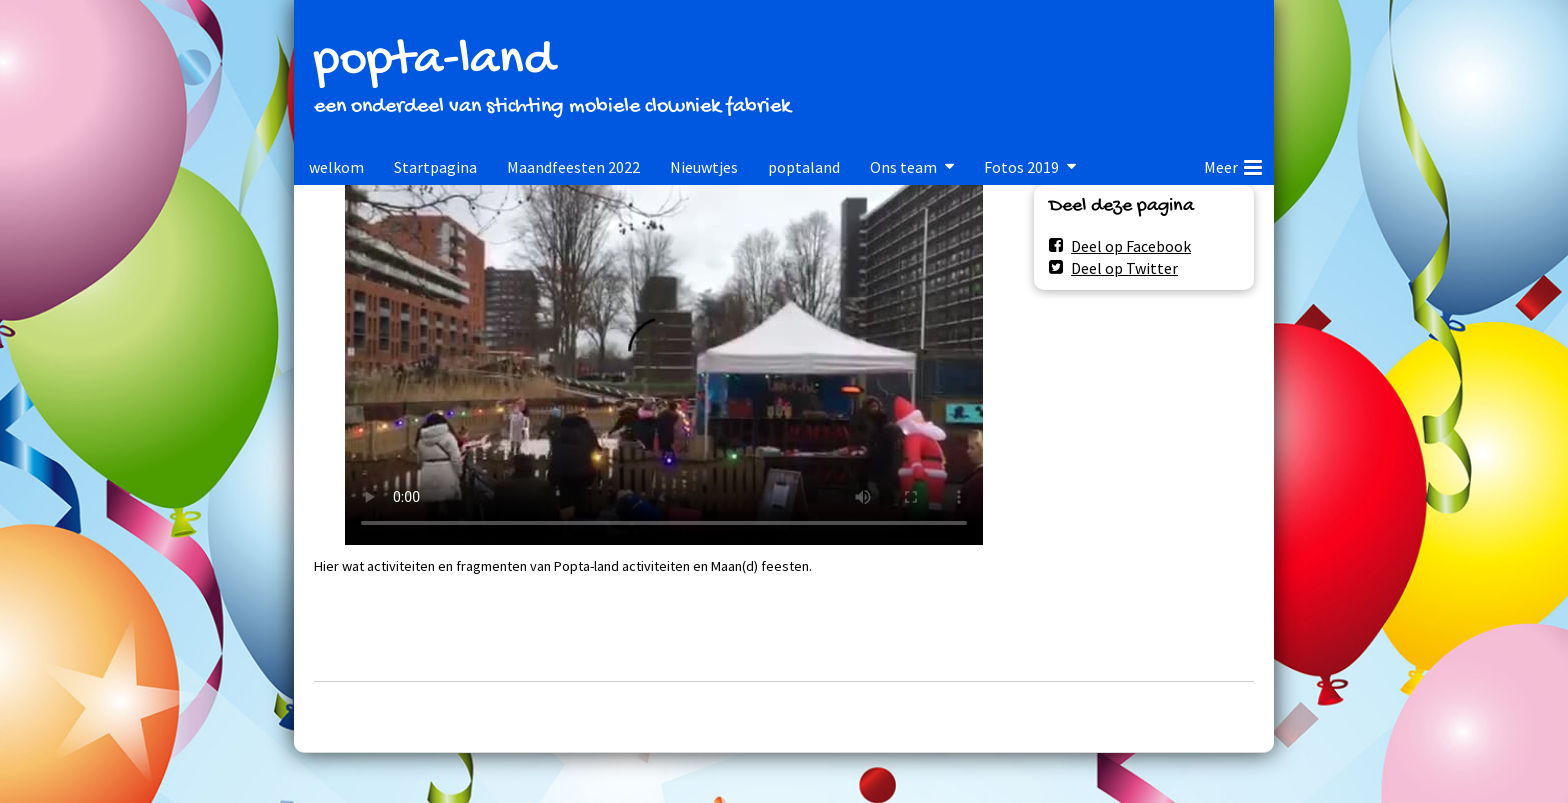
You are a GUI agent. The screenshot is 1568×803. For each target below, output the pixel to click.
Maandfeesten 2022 (573, 167)
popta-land (434, 61)
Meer (1233, 164)
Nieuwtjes (704, 167)
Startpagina (435, 167)
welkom (336, 167)
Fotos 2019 (1021, 167)
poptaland (804, 167)
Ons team (903, 167)
